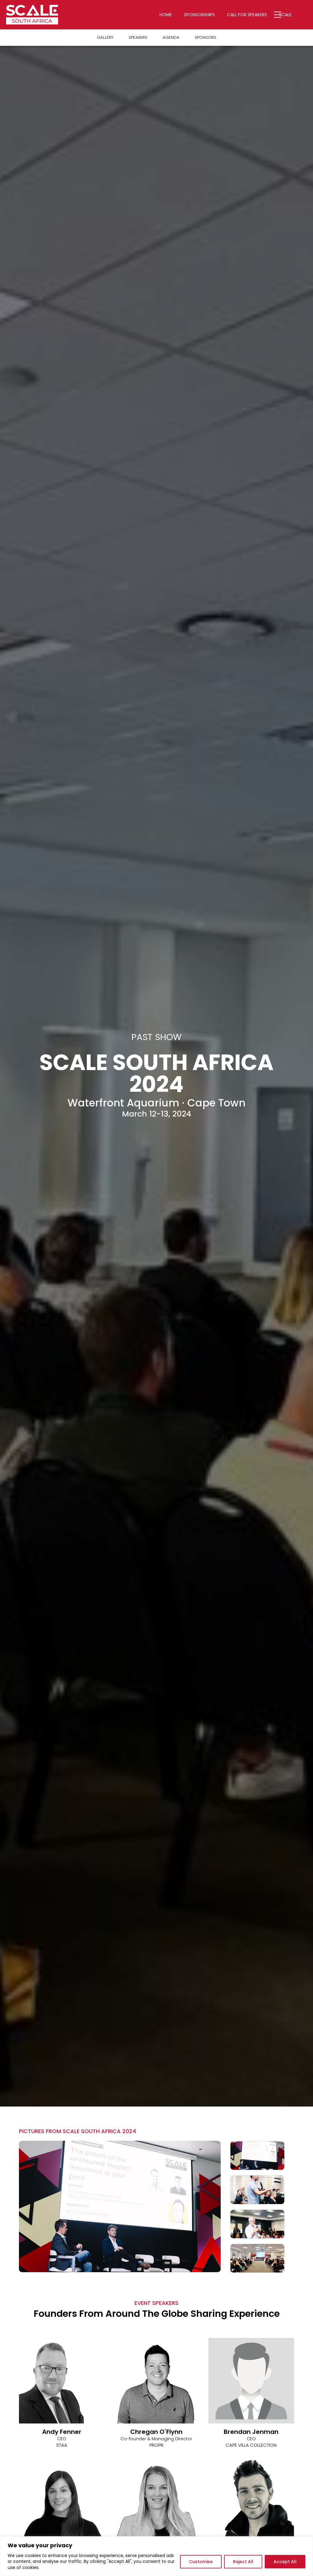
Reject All (243, 2562)
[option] (120, 2206)
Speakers (137, 38)
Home (172, 15)
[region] (156, 2556)
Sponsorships (205, 15)
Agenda (171, 38)
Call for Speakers (253, 15)
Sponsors (206, 38)
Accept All (285, 2562)
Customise (201, 2562)
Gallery (104, 38)
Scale (291, 15)
